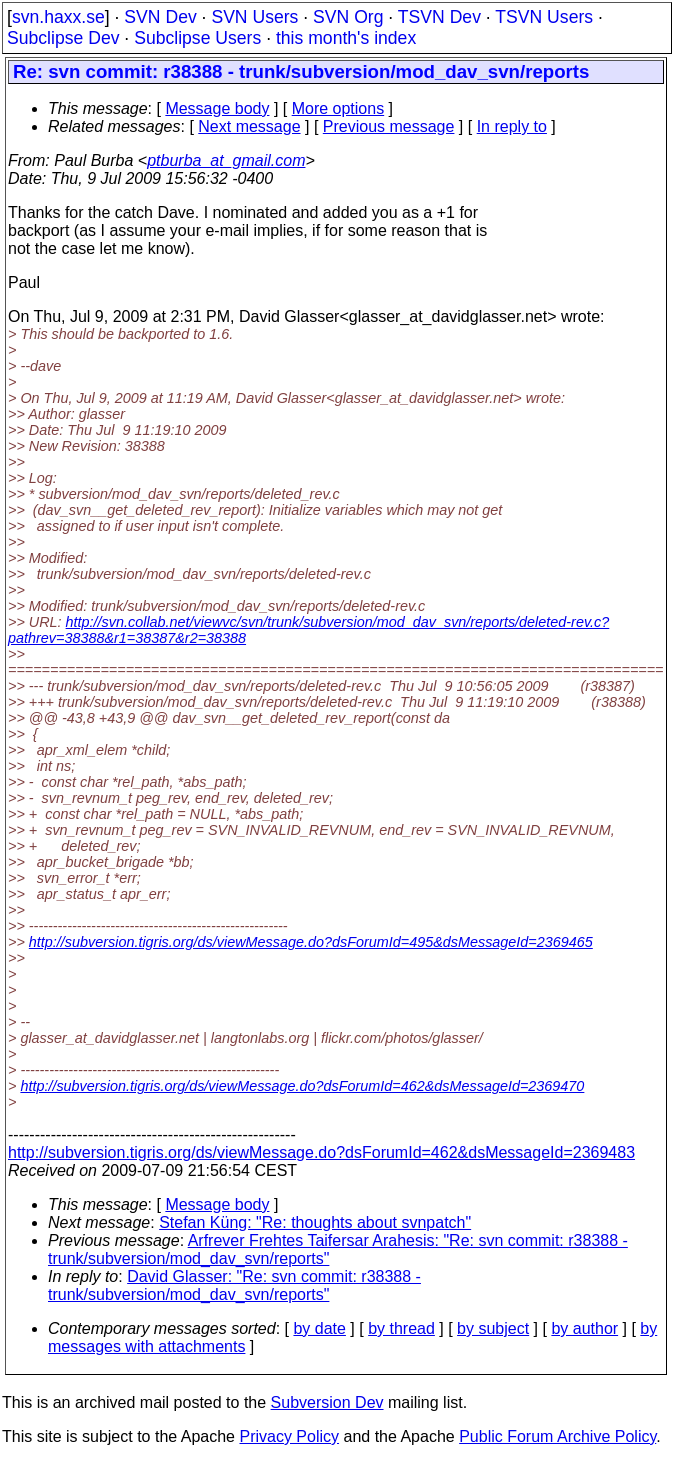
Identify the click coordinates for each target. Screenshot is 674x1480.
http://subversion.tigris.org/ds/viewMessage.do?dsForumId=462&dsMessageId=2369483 (321, 1152)
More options (338, 108)
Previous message (389, 126)
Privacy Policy (289, 1436)
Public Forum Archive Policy (557, 1436)
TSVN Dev (439, 17)
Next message (249, 126)
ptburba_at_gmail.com (226, 160)
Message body (217, 108)
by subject (493, 1328)
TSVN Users (544, 17)
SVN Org (348, 17)
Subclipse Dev (63, 38)
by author (584, 1328)
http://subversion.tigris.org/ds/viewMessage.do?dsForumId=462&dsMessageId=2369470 (302, 1086)
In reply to (512, 126)
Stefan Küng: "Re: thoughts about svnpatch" (315, 1222)
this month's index (346, 38)
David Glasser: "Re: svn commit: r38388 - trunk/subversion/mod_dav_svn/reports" (234, 1285)
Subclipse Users (197, 38)
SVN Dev (160, 17)
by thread (401, 1328)
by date (319, 1328)
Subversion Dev (327, 1402)
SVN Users (254, 17)
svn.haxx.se (58, 17)
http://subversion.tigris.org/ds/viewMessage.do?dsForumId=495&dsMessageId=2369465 (311, 942)
